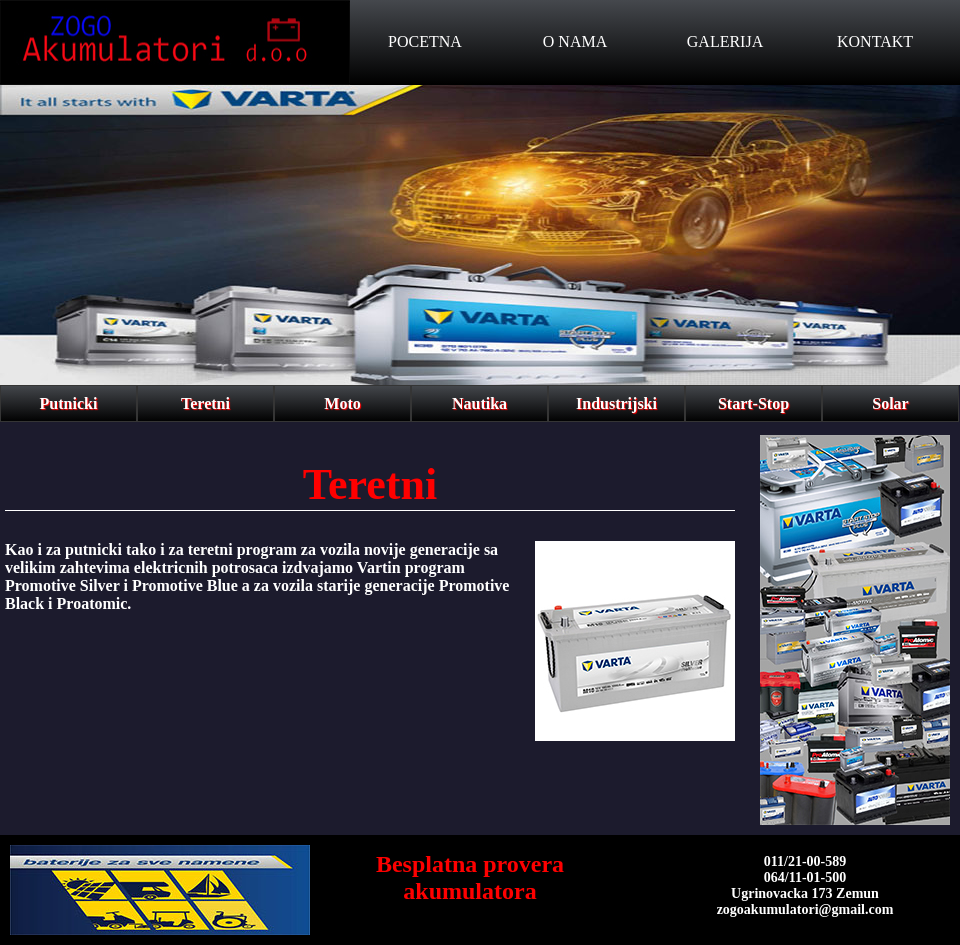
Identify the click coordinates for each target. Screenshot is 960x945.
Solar (890, 403)
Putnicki (69, 403)
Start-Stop (753, 403)
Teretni (205, 403)
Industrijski (616, 403)
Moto (342, 403)
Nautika (479, 403)
